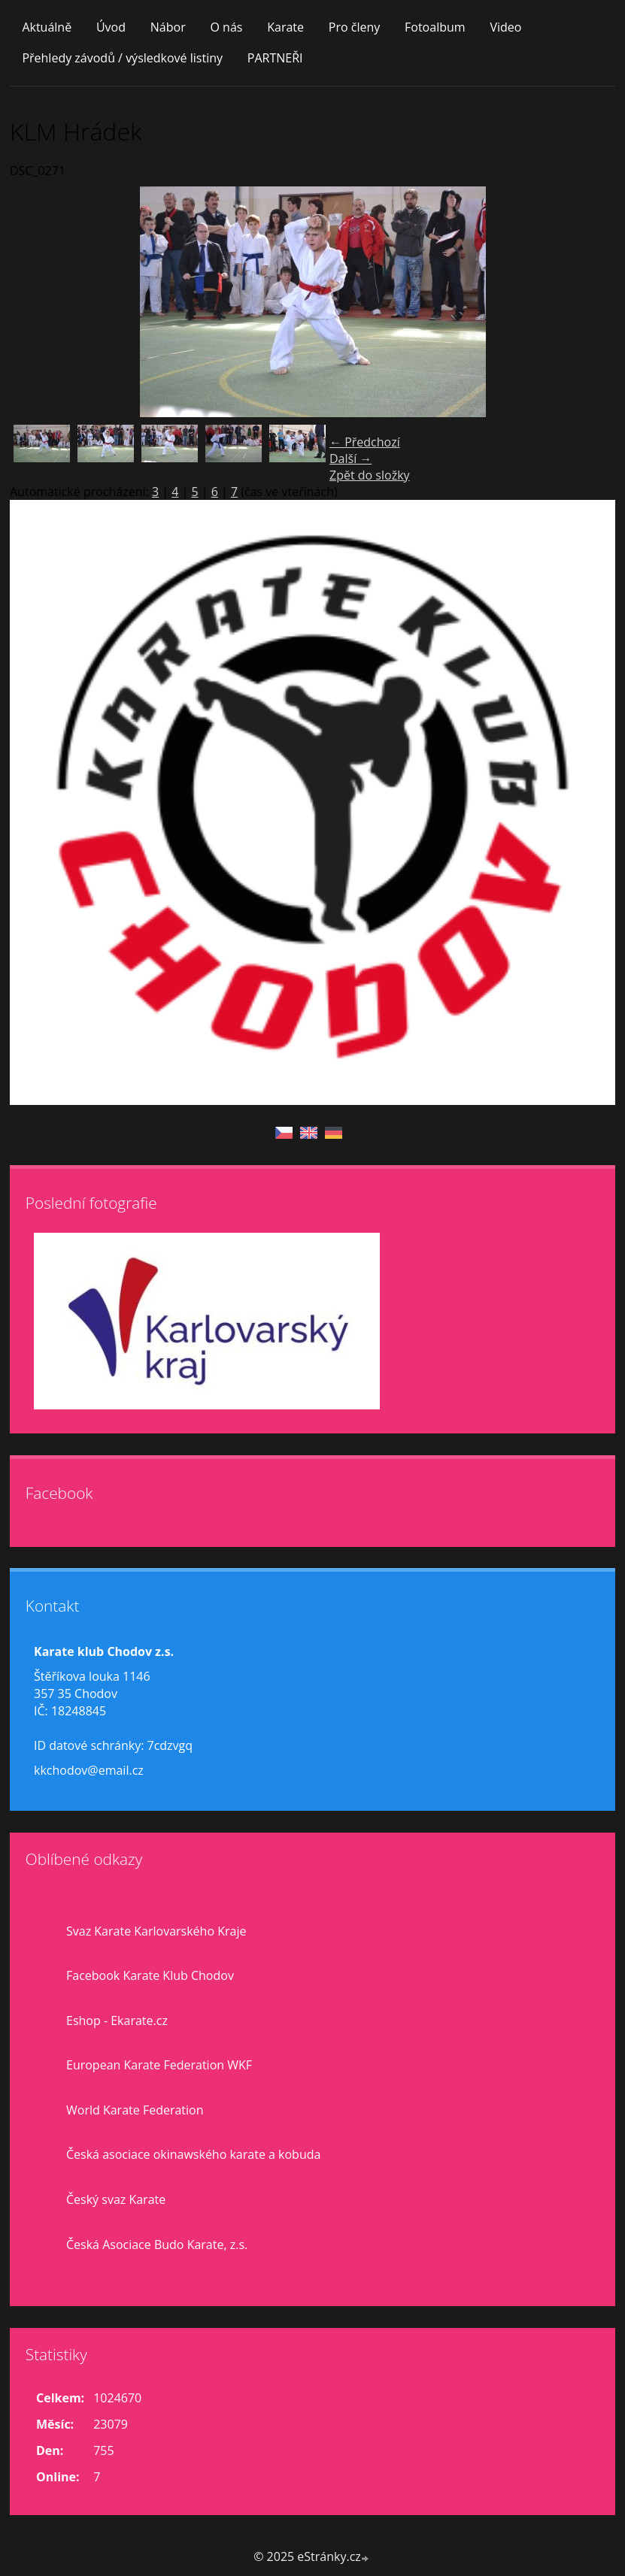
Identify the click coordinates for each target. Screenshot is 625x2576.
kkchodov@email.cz (89, 1770)
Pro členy (354, 27)
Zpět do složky (369, 475)
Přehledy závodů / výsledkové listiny (122, 58)
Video (505, 27)
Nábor (168, 27)
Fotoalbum (435, 27)
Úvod (111, 27)
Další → (350, 458)
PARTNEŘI (275, 58)
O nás (226, 27)
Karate (285, 27)
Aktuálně (46, 27)
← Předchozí (364, 442)
